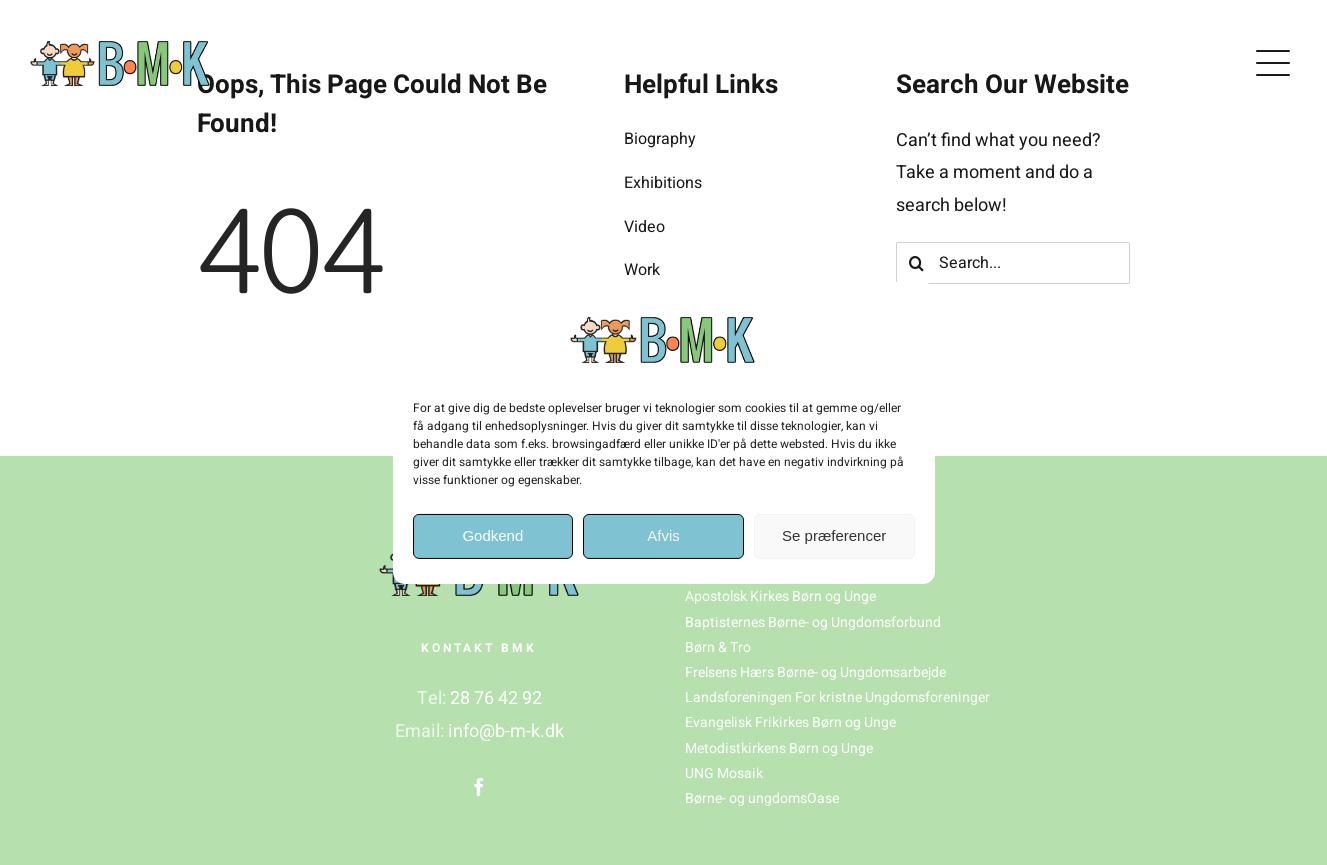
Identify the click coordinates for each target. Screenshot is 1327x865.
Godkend (492, 535)
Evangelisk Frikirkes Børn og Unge (790, 722)
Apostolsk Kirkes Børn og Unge (780, 596)
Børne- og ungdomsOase (762, 798)
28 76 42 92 (496, 698)
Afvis (663, 535)
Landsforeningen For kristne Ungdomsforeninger (837, 697)
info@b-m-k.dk (506, 731)
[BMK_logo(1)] (120, 49)
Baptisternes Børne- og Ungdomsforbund (813, 622)
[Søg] (917, 263)
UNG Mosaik (724, 773)
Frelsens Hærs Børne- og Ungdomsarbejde (815, 672)
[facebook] (479, 787)
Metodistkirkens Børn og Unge (779, 748)
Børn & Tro (718, 647)
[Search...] (1013, 263)
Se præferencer (834, 535)
